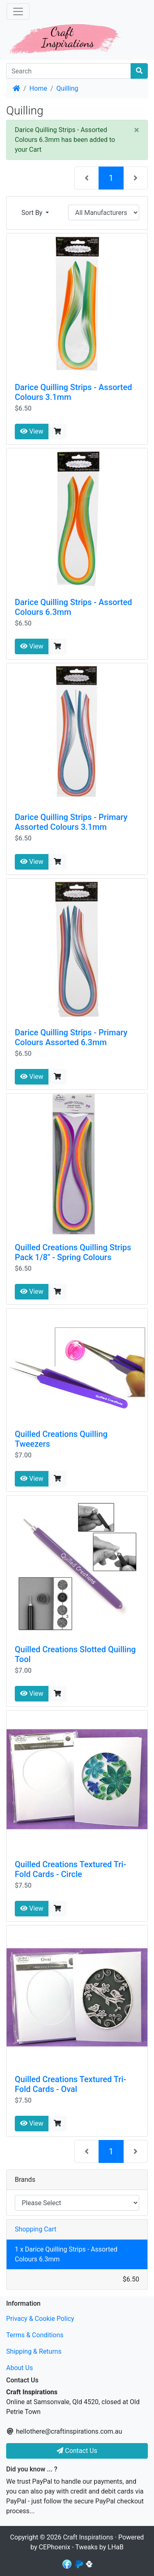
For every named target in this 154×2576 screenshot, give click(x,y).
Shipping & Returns (34, 2351)
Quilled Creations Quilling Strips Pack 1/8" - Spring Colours (73, 1252)
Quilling (67, 88)
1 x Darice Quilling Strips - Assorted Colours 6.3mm (66, 2254)
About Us (19, 2368)
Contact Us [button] (77, 2451)
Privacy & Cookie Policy (40, 2319)
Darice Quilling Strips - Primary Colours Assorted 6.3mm (71, 1037)
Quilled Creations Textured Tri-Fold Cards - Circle (70, 1869)
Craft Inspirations (88, 2537)
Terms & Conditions (35, 2335)
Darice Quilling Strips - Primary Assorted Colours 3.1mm (71, 822)
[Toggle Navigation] (18, 11)
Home (38, 88)
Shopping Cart (35, 2229)
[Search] (68, 71)
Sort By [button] (32, 213)
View (32, 431)
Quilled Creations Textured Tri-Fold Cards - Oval (70, 2084)
